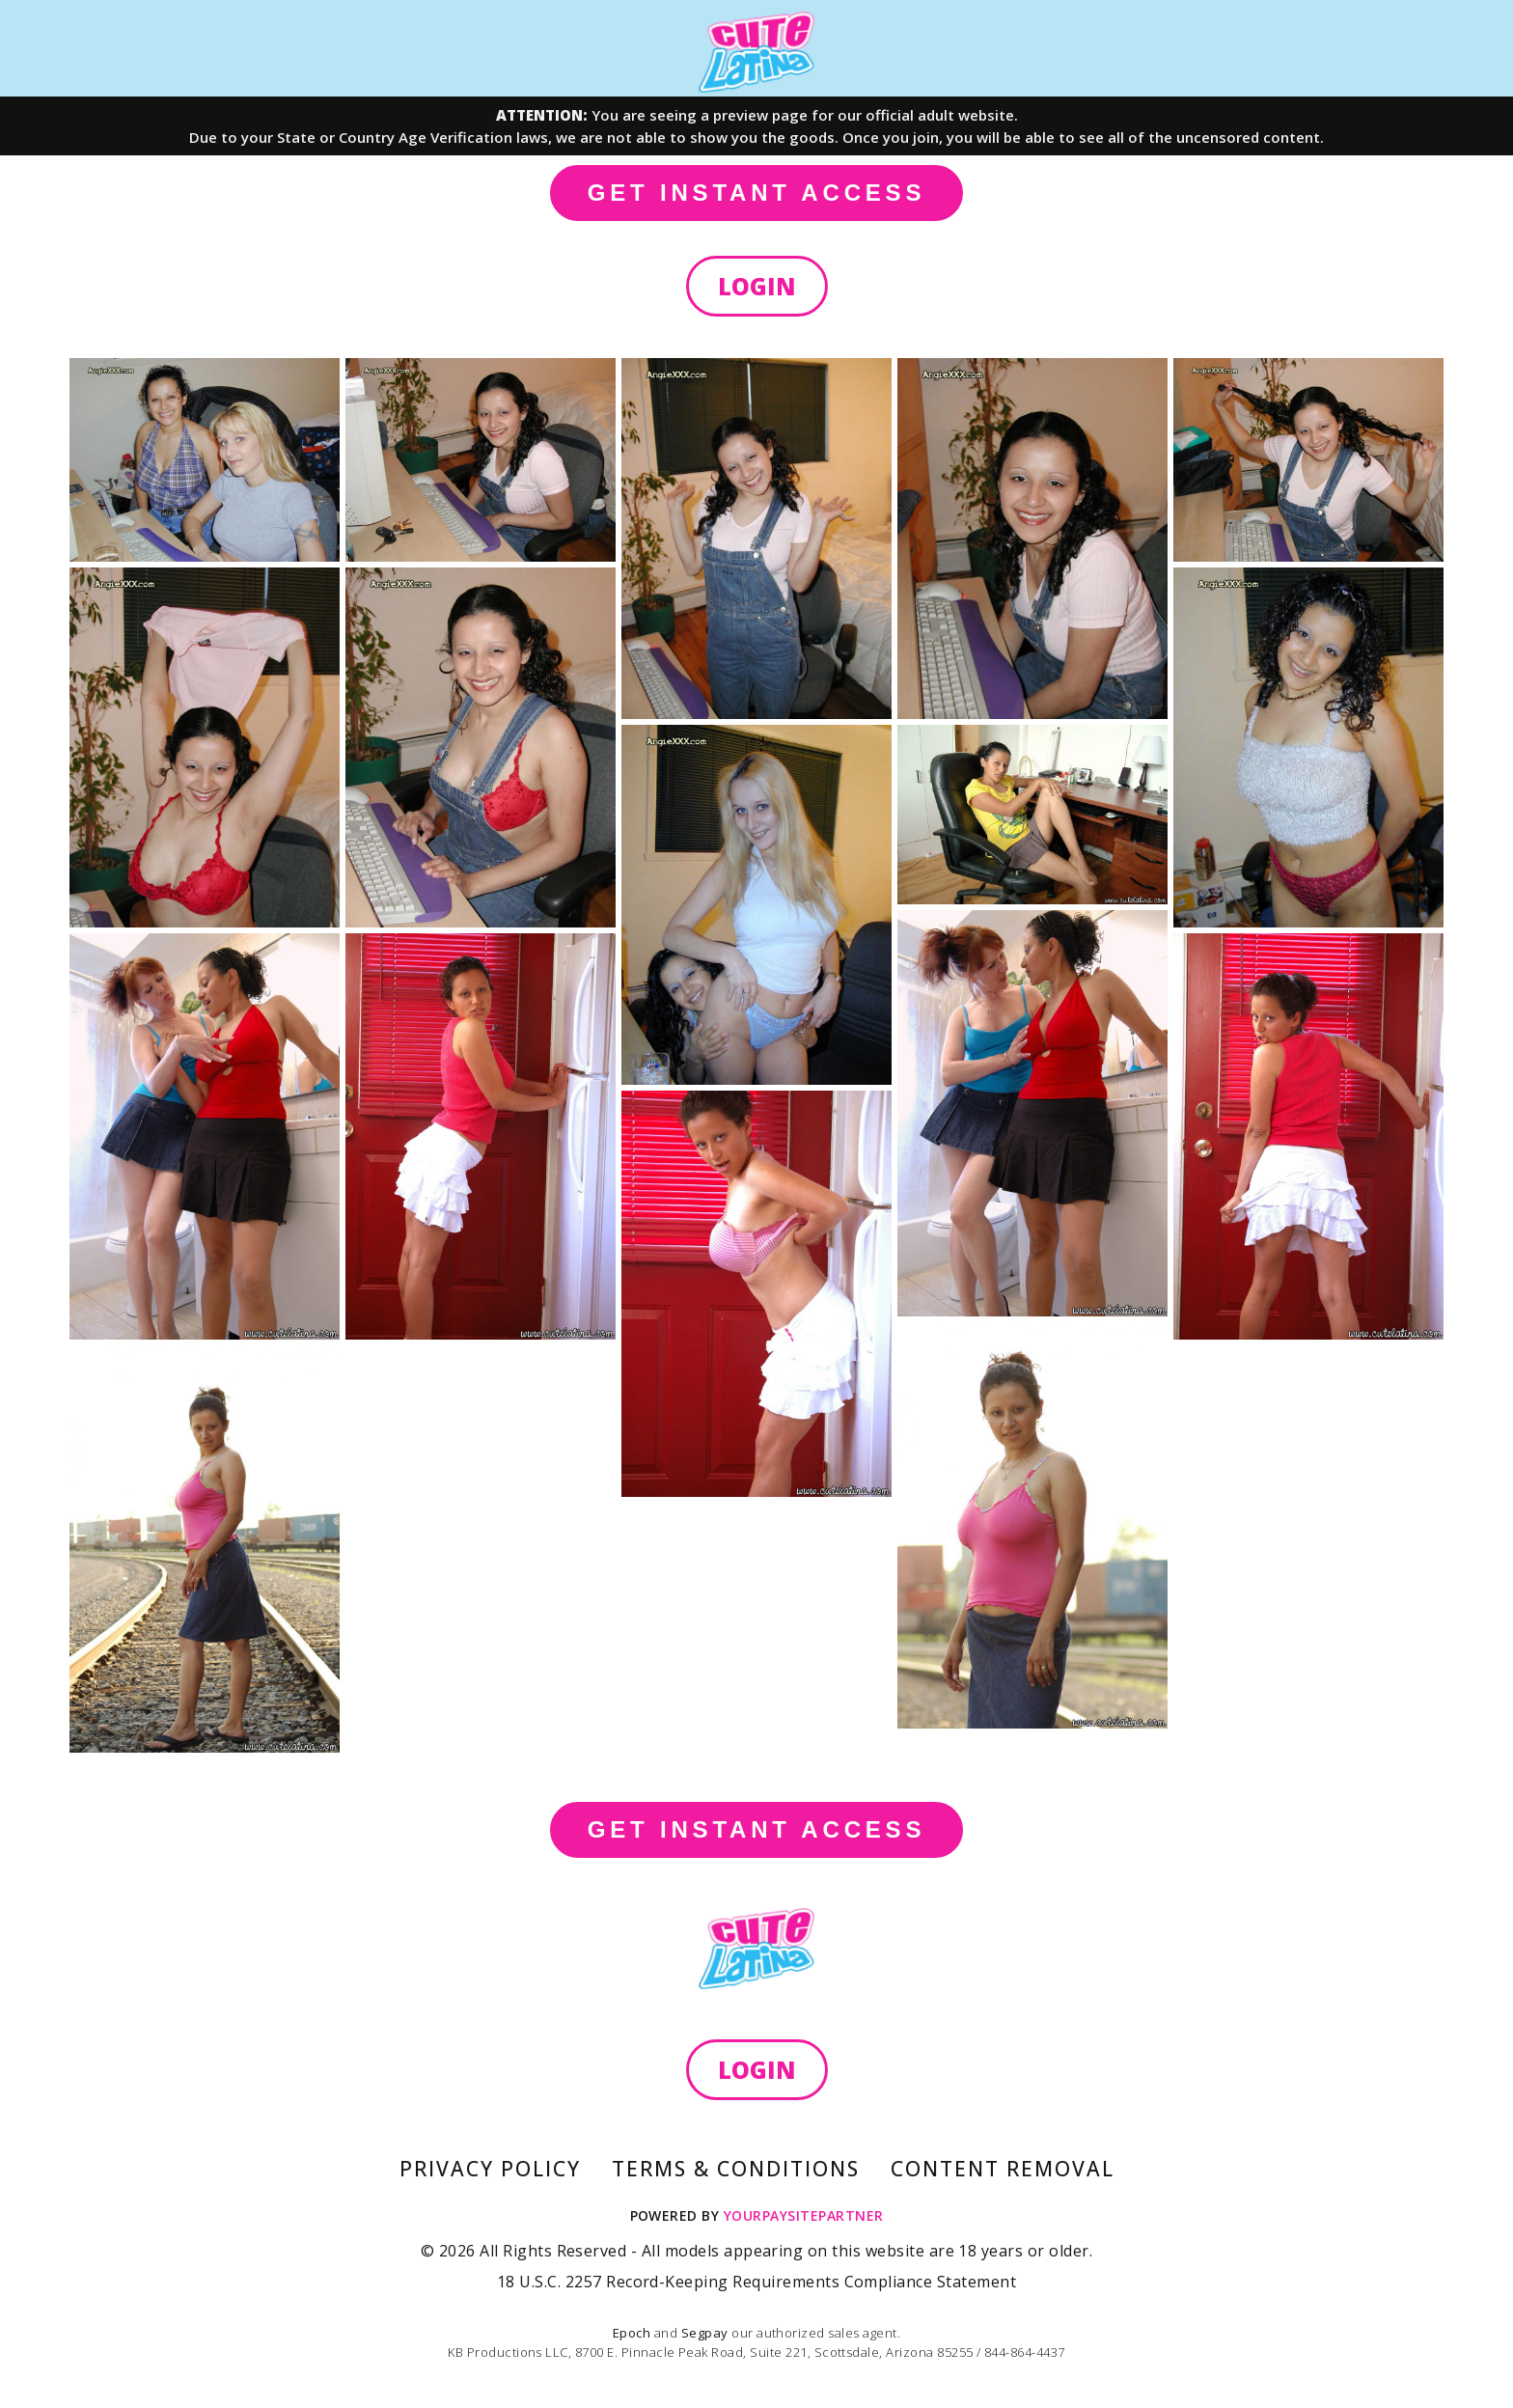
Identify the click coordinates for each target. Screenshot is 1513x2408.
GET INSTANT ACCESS (756, 193)
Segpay (706, 2332)
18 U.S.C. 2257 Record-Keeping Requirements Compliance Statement (756, 2281)
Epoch (633, 2332)
